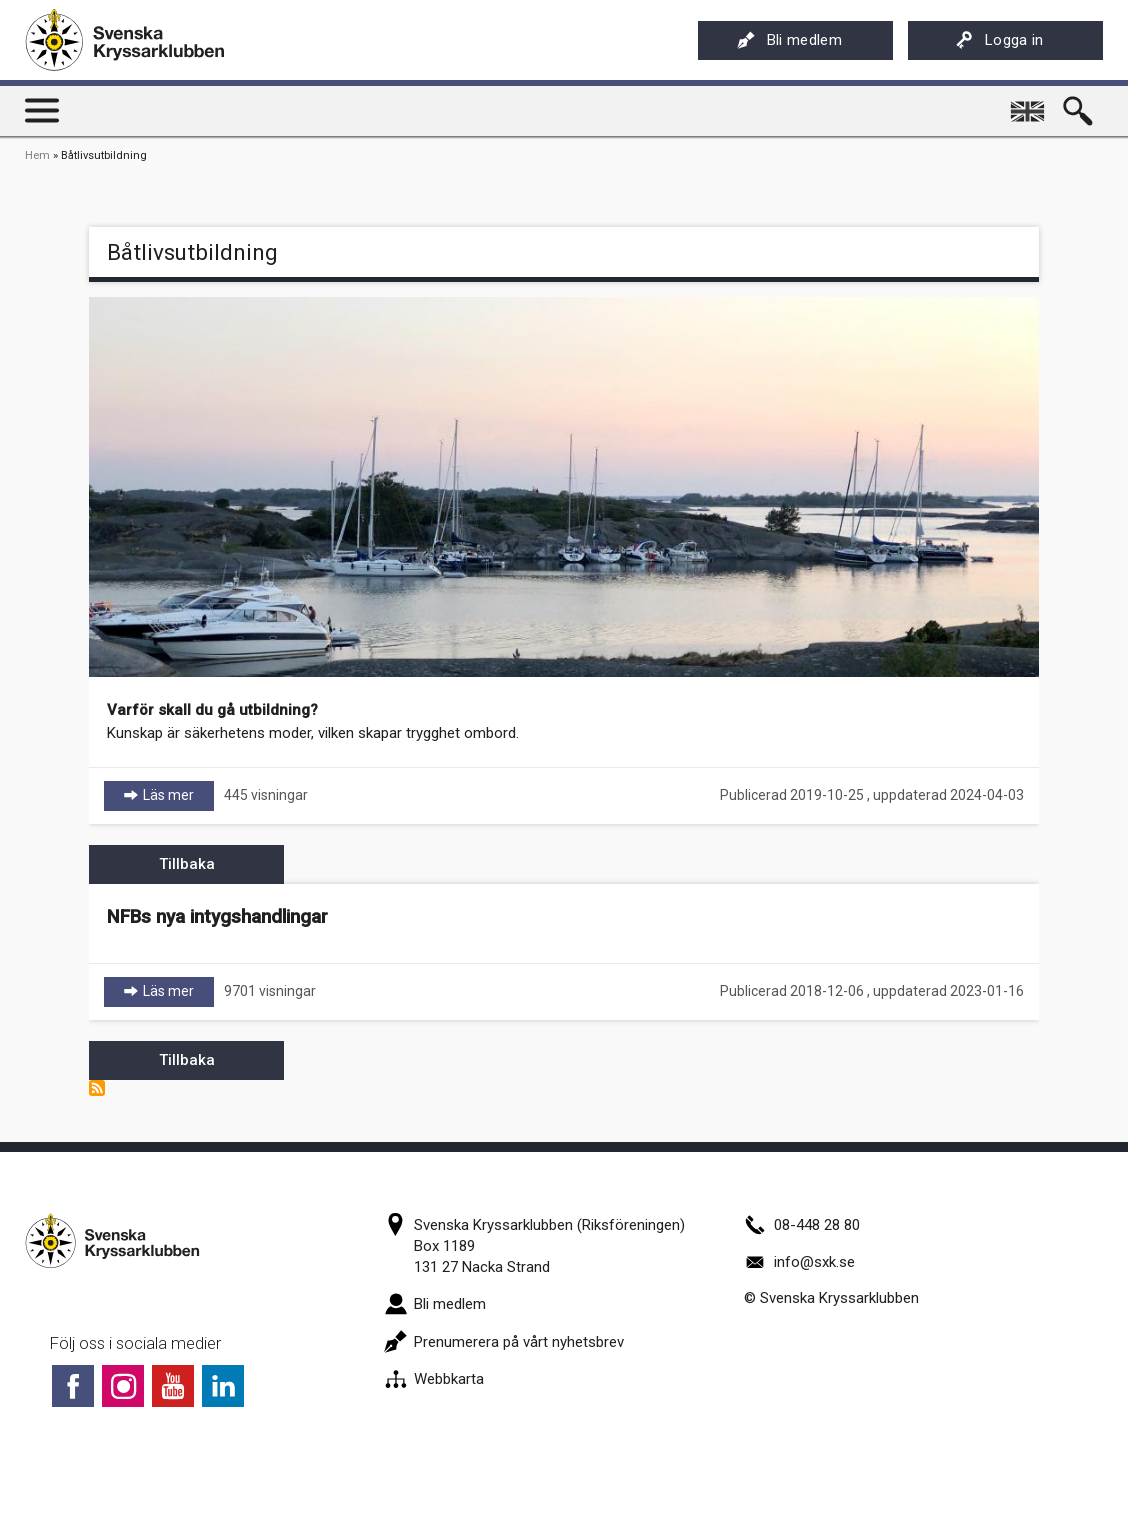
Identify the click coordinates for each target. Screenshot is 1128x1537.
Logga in (999, 40)
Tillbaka (187, 864)
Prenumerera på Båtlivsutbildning (97, 1088)
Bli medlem (789, 40)
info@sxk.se (799, 1262)
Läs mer (178, 794)
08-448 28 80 (802, 1225)
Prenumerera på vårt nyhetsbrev (504, 1342)
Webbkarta (434, 1379)
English (1030, 104)
